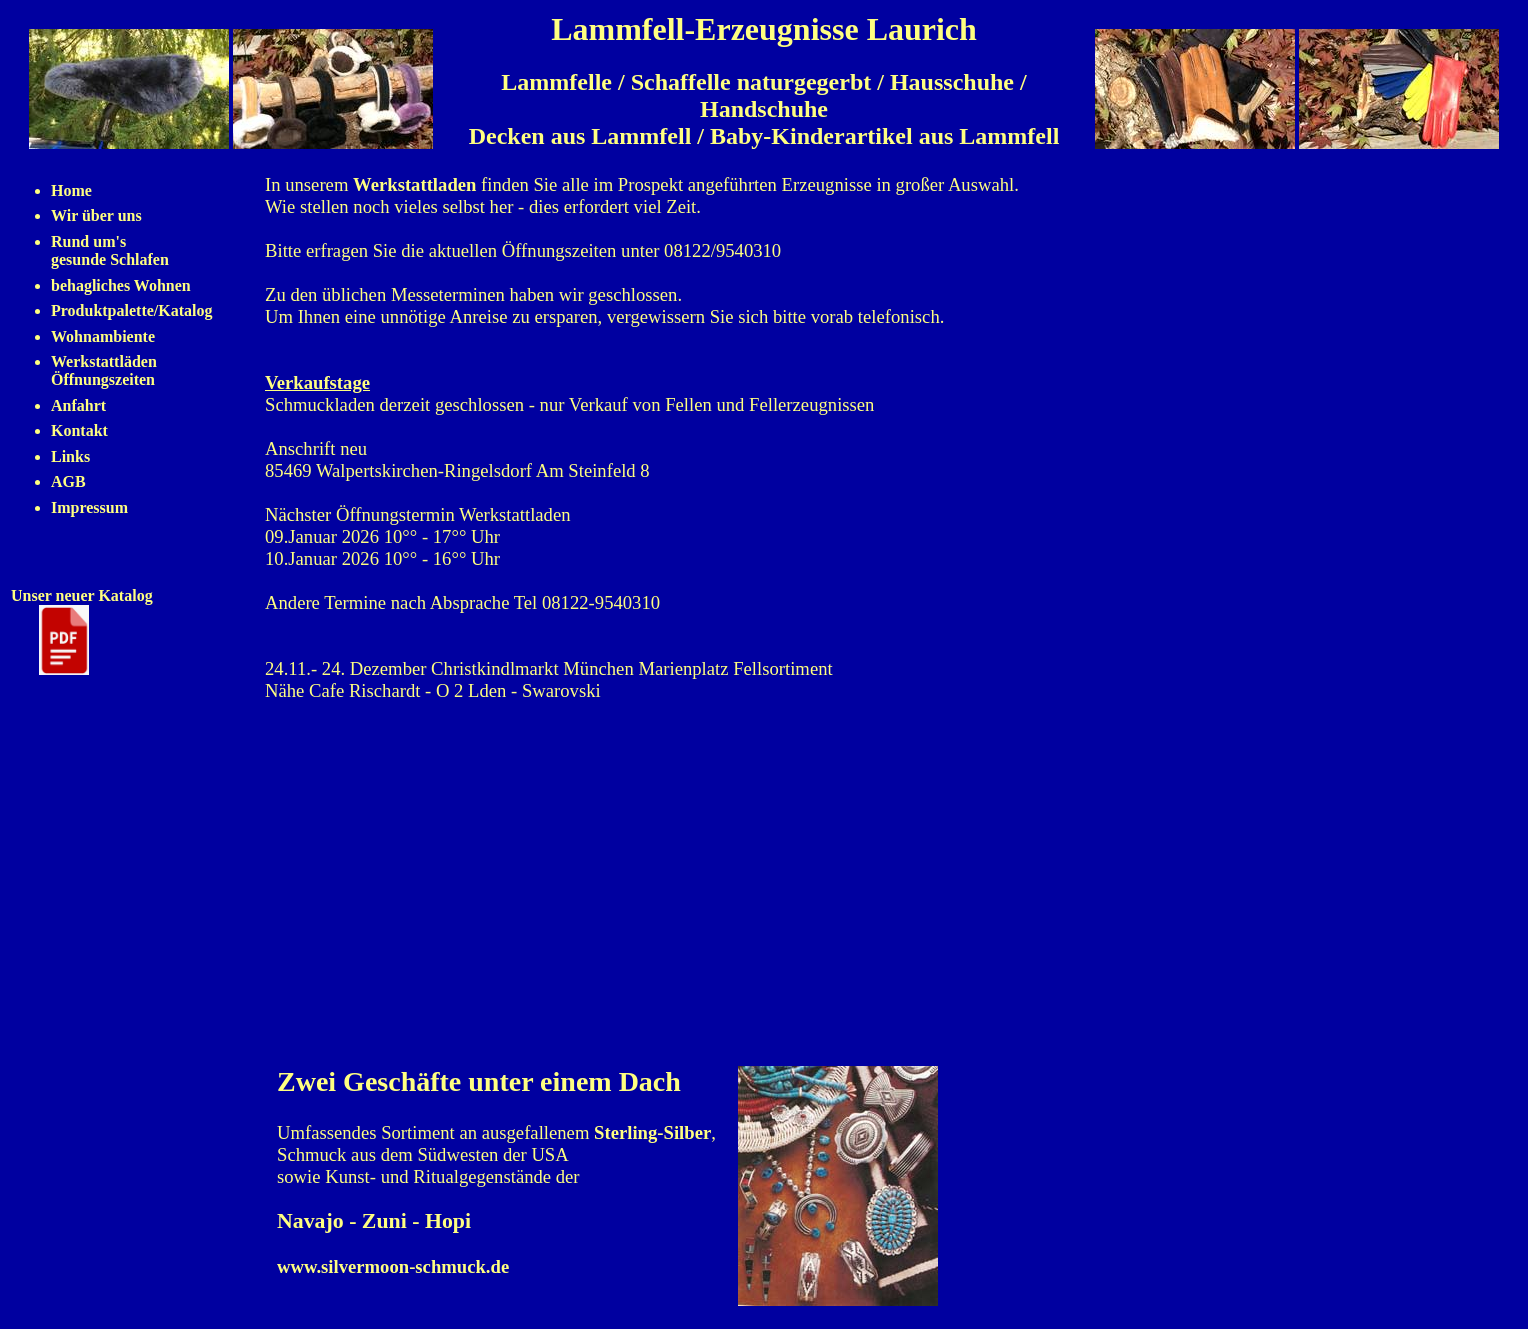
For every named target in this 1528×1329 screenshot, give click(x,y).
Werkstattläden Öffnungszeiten (104, 370)
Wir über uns (96, 215)
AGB (68, 481)
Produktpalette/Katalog (131, 310)
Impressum (89, 507)
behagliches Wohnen (121, 285)
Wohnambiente (103, 336)
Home (71, 190)
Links (70, 456)
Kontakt (79, 430)
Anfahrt (78, 405)
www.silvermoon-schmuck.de (393, 1266)
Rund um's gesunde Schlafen (110, 250)
